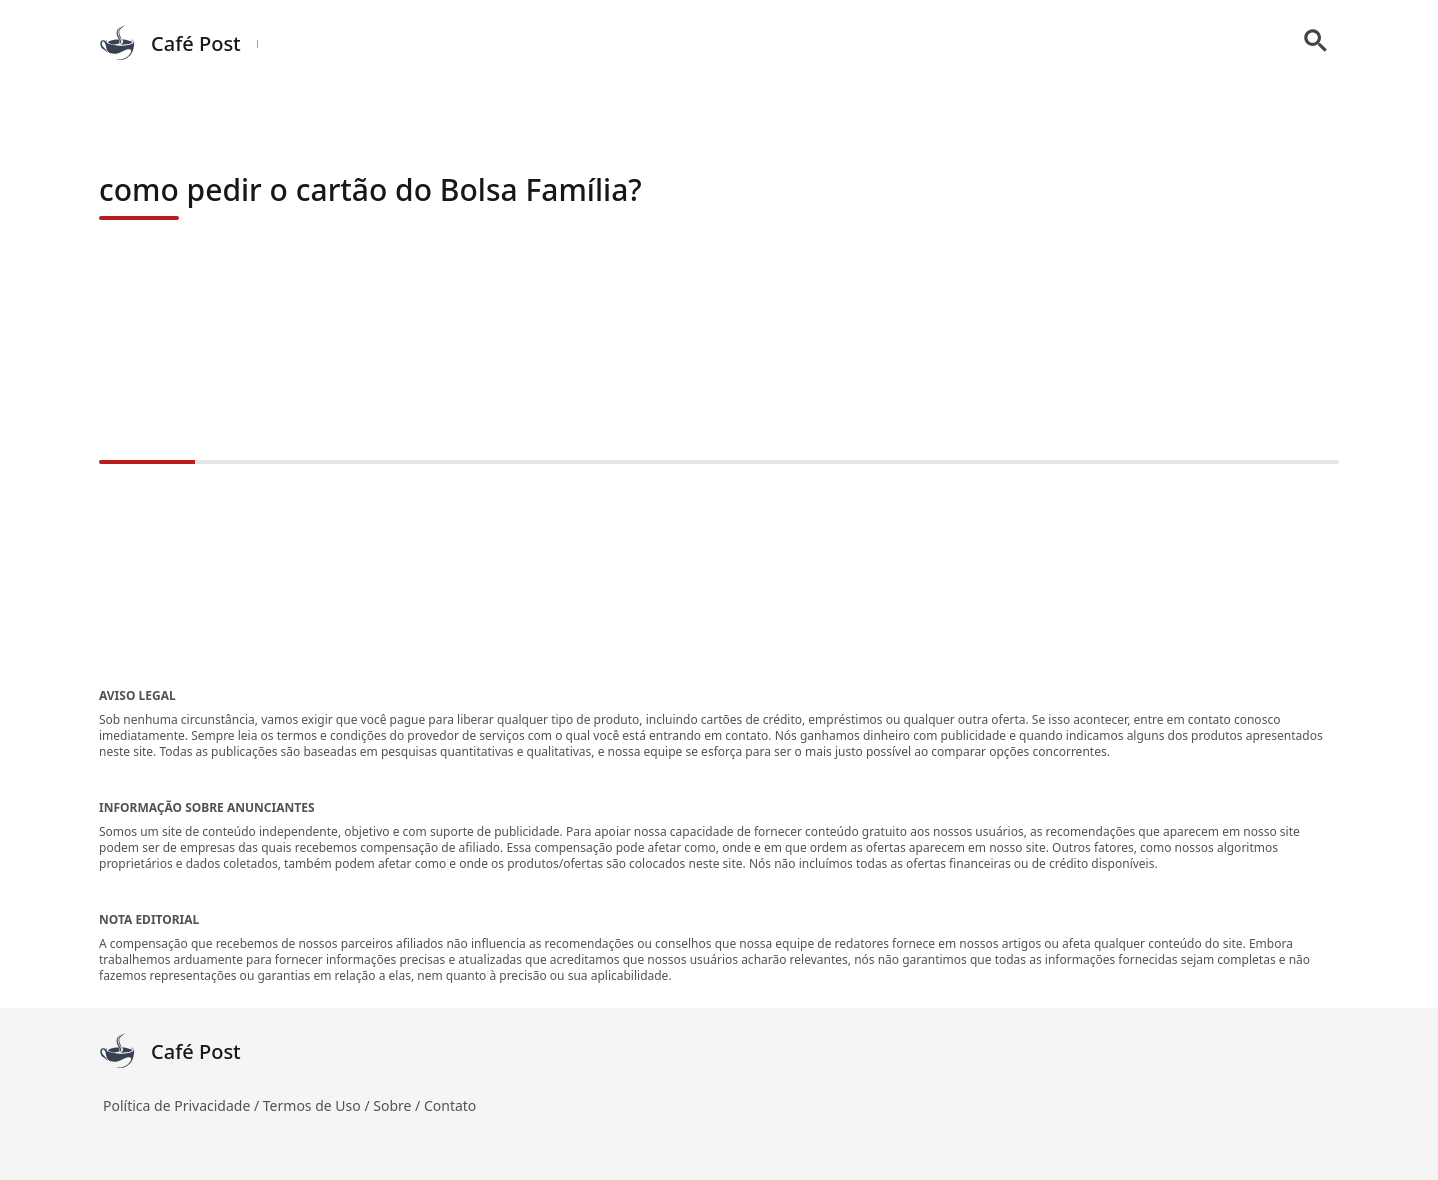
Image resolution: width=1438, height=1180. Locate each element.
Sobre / (398, 1105)
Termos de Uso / (318, 1105)
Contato (450, 1105)
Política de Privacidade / (183, 1105)
